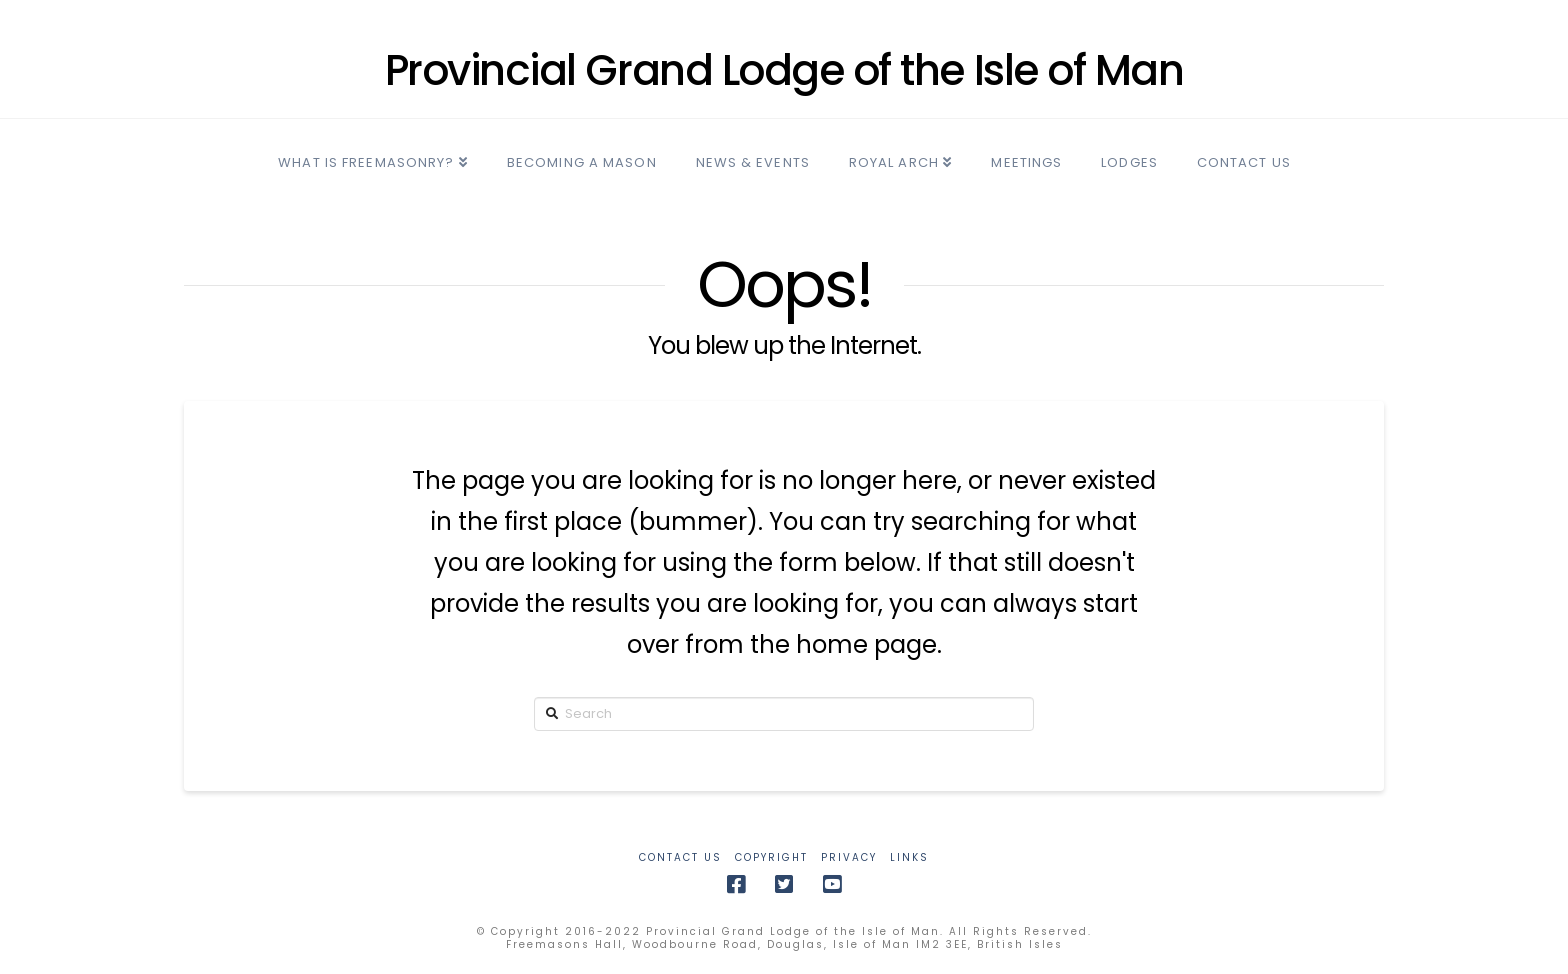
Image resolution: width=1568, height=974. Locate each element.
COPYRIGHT (771, 857)
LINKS (909, 857)
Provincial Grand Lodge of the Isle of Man (784, 71)
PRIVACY (849, 857)
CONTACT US (680, 857)
